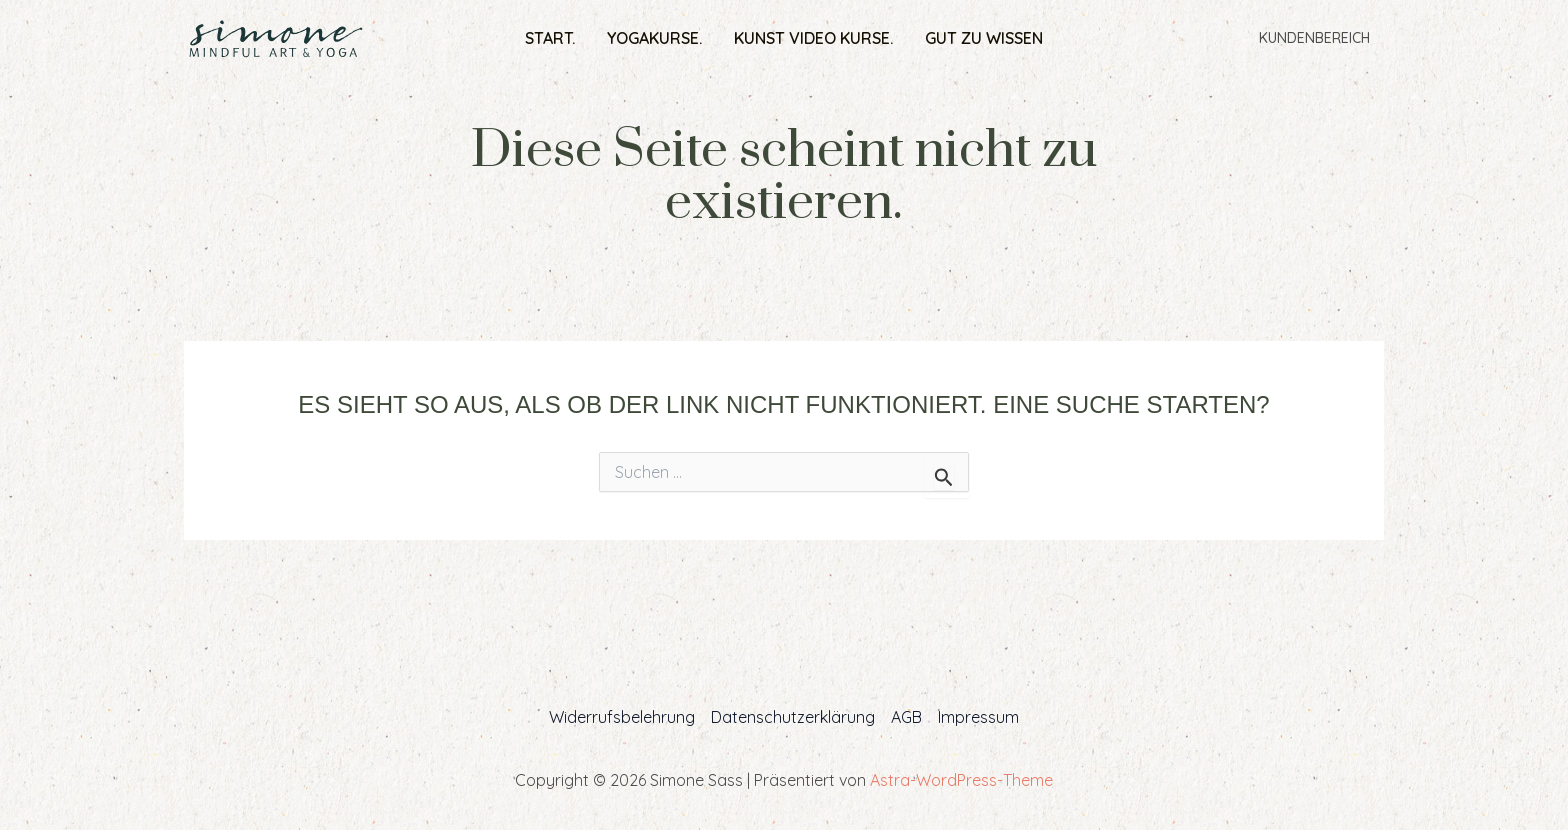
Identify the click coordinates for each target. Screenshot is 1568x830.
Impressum (978, 717)
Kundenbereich (1314, 38)
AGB (906, 717)
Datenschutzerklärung (793, 717)
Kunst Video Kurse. (813, 38)
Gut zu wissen (984, 38)
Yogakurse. (654, 38)
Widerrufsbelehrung (622, 717)
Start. (550, 38)
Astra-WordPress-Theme (961, 780)
